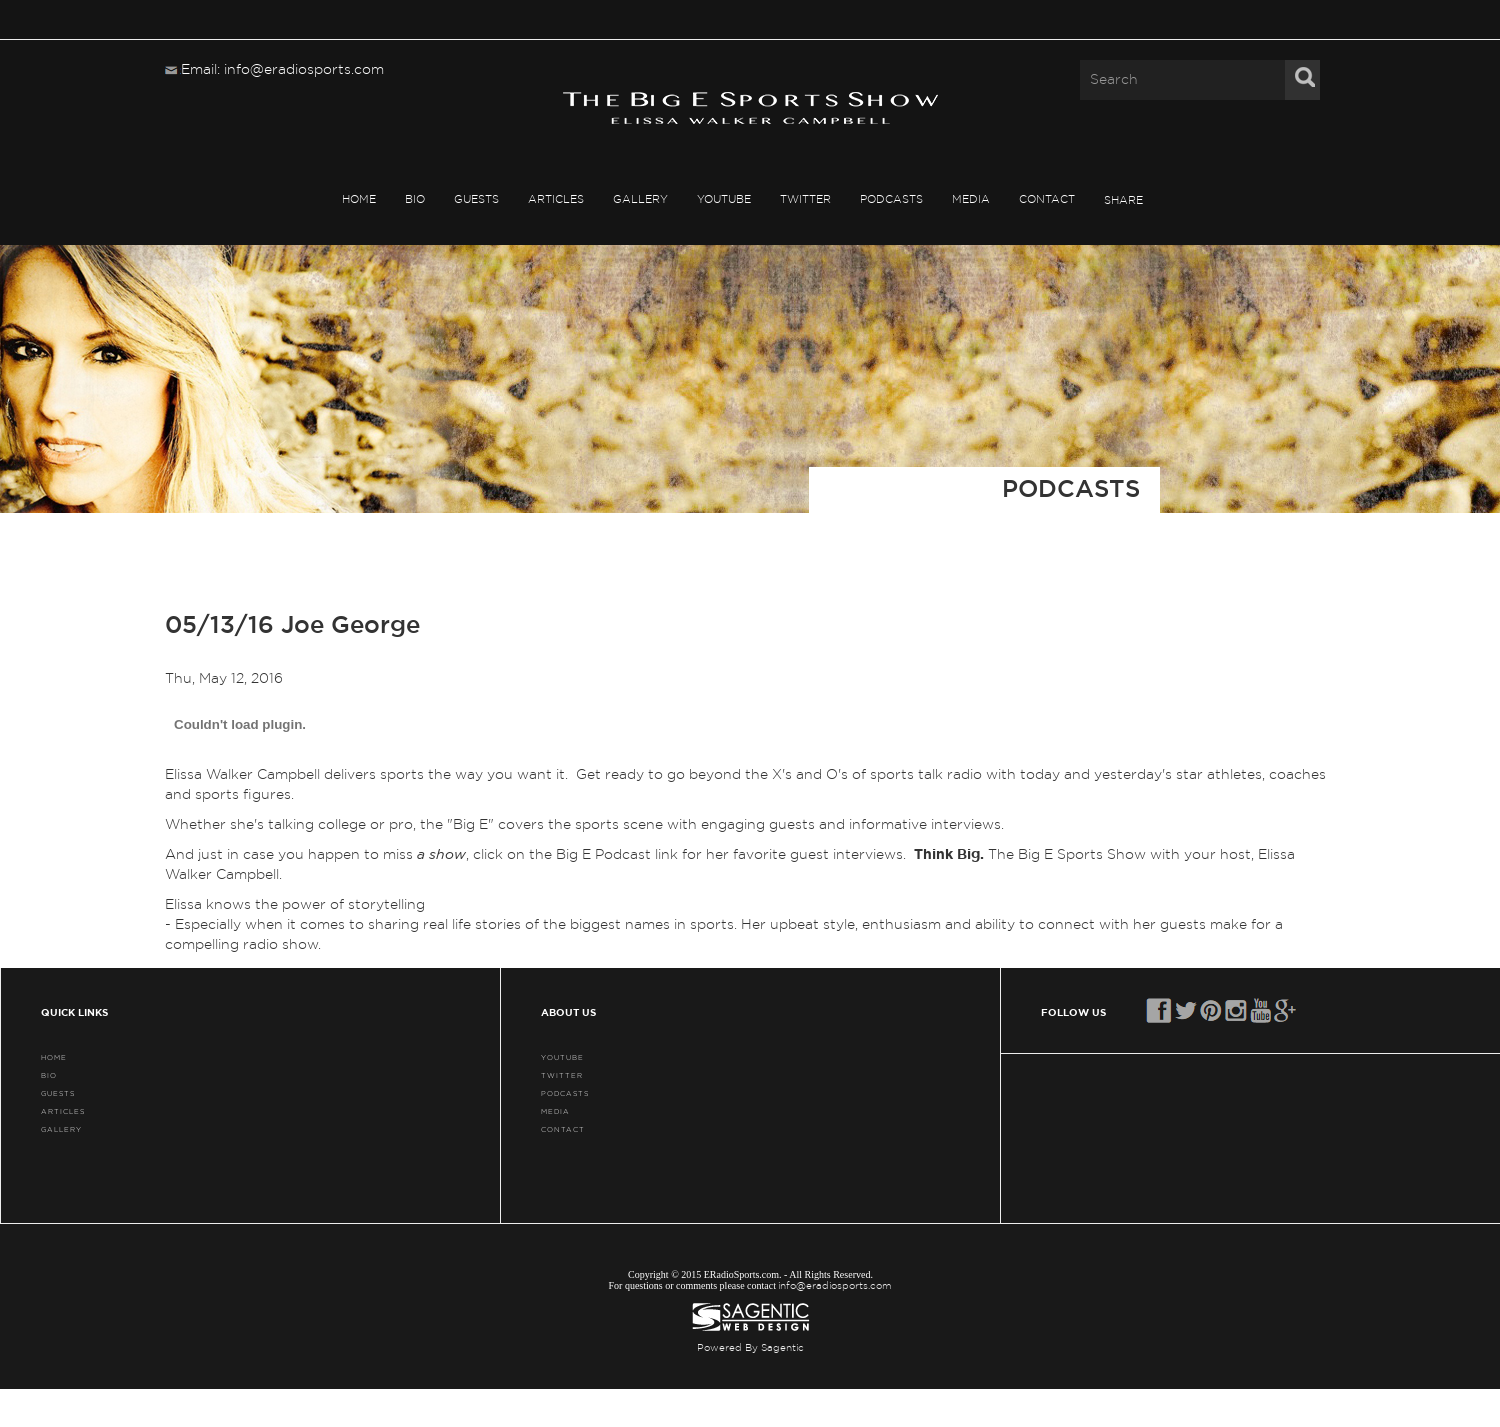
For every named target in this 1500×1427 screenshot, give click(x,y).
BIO (415, 199)
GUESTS (476, 199)
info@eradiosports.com (835, 1286)
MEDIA (971, 199)
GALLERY (640, 199)
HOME (359, 199)
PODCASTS (891, 199)
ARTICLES (556, 199)
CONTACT (1047, 199)
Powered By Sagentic (750, 1348)
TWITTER (805, 199)
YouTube (724, 199)
